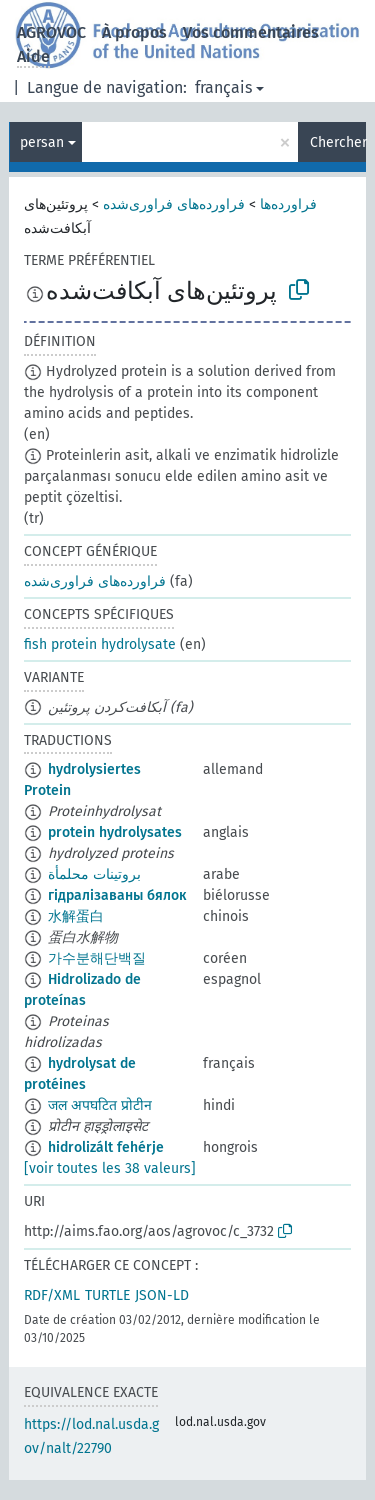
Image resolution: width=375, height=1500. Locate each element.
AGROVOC (51, 32)
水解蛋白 (76, 916)
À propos (134, 32)
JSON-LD (162, 1295)
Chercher (338, 142)
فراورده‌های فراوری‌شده (174, 204)
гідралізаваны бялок (117, 895)
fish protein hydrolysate (100, 644)
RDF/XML (52, 1295)
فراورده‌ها (288, 204)
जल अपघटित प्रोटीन (100, 1105)
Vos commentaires (251, 32)
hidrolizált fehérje (106, 1147)
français (223, 87)
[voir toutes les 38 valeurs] (110, 1168)
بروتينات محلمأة (94, 874)
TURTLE (107, 1295)
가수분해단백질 (97, 958)
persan (42, 142)
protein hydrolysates (115, 832)
